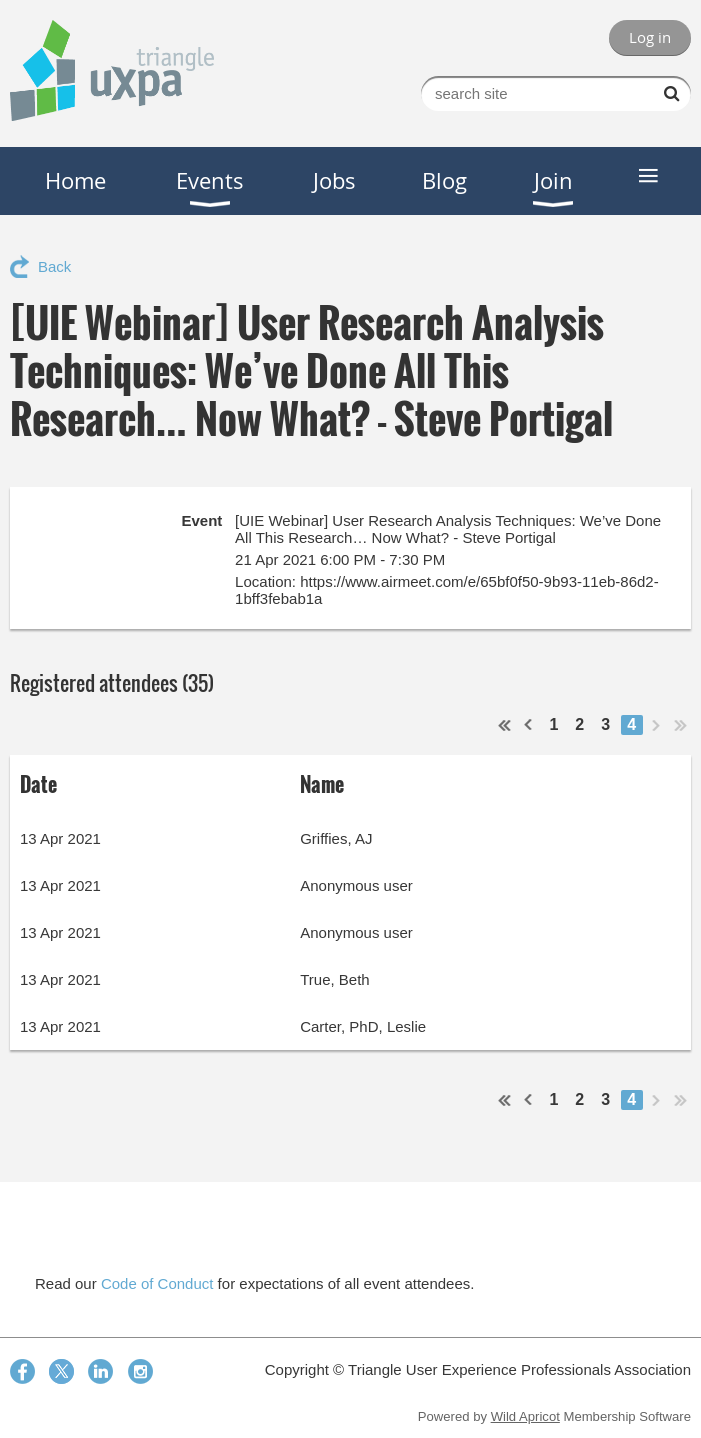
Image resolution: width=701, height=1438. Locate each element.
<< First (505, 725)
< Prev (529, 725)
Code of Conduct (157, 1283)
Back (54, 266)
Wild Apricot (525, 1416)
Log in (650, 37)
